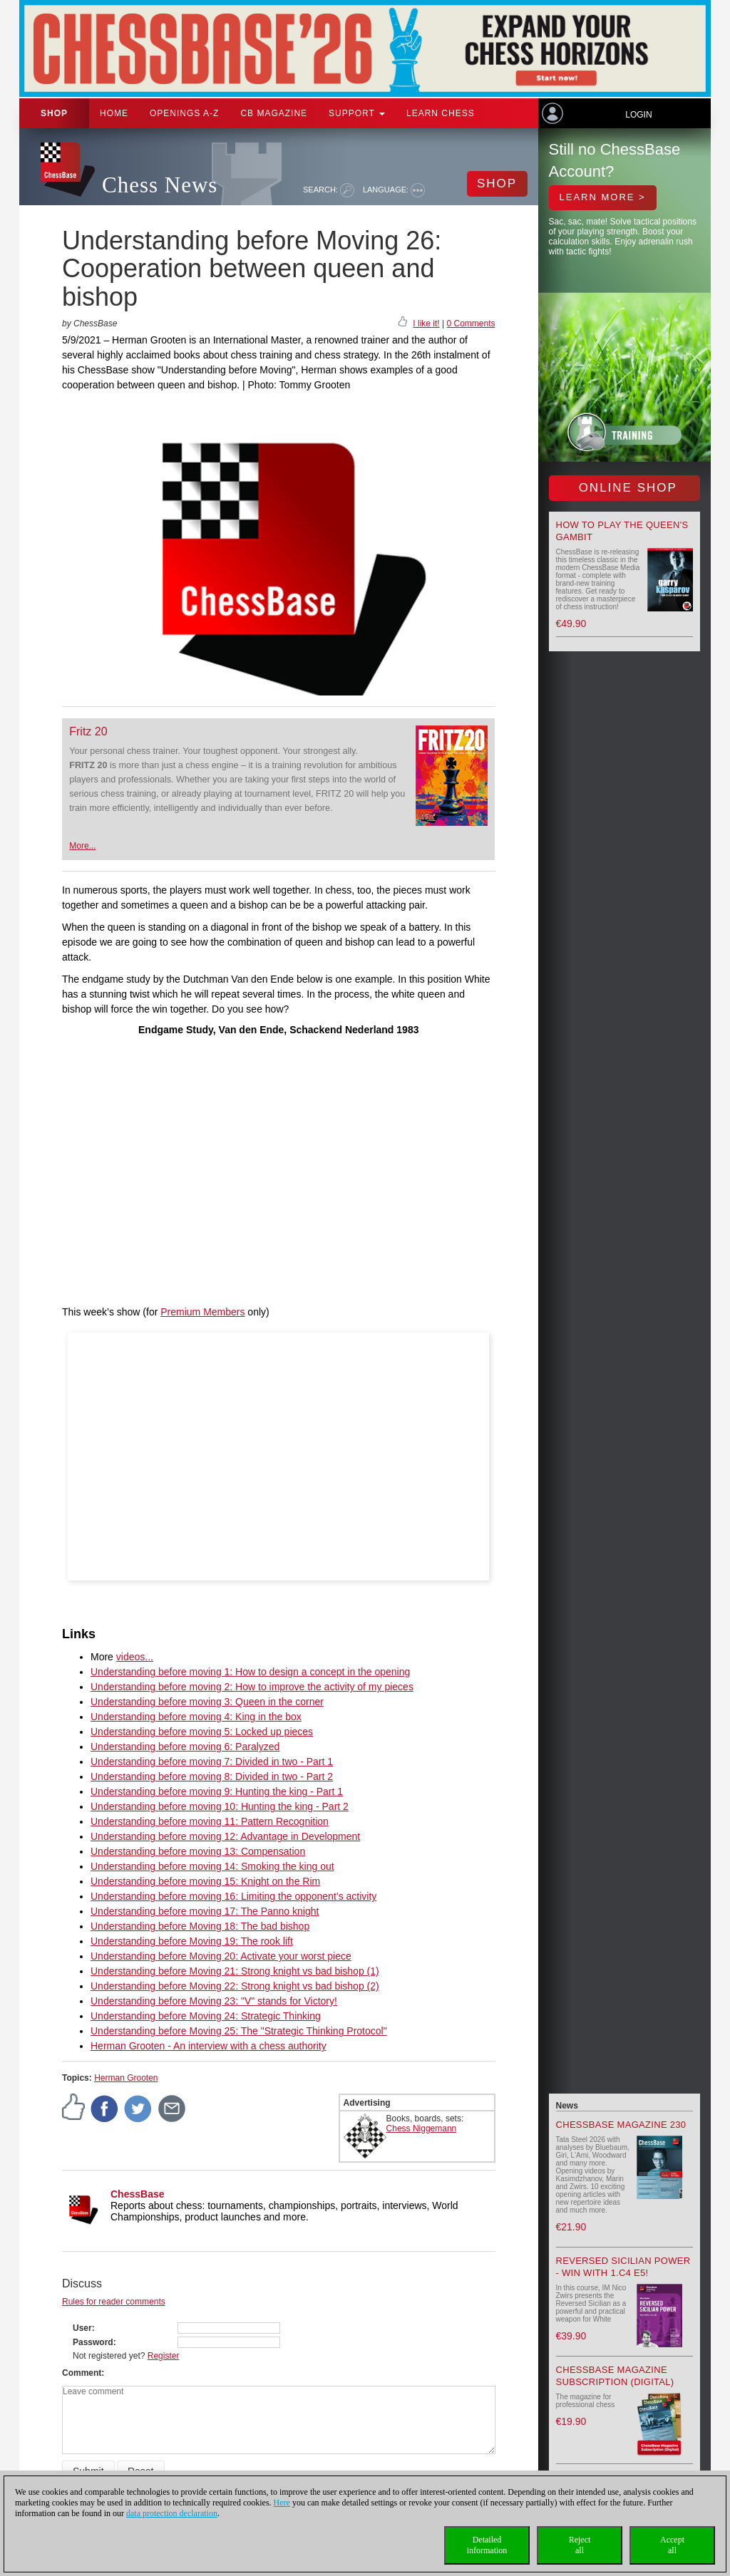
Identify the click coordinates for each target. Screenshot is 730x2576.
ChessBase (137, 2194)
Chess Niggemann (421, 2128)
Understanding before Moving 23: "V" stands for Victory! (214, 2001)
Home (114, 113)
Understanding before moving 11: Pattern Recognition (210, 1821)
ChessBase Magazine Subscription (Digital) (615, 2375)
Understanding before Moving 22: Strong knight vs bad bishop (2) (235, 1986)
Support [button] (357, 113)
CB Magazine (273, 113)
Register (164, 2356)
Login (638, 115)
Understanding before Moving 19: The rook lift (192, 1941)
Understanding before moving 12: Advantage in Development (225, 1836)
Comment (81, 2373)
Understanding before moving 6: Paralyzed (185, 1746)
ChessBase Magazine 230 (621, 2124)
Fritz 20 (88, 731)
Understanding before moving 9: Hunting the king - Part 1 (217, 1791)
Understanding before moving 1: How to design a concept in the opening (250, 1671)
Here (282, 2503)
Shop (54, 113)
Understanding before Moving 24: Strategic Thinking (206, 2016)
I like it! (426, 324)
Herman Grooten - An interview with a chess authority (209, 2046)
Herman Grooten (126, 2078)
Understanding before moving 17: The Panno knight (205, 1911)
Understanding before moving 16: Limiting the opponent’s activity (233, 1896)
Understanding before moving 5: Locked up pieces (202, 1731)
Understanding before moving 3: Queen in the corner (207, 1701)
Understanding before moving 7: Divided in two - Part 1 (212, 1761)
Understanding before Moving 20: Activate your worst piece (221, 1956)
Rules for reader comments (113, 2302)
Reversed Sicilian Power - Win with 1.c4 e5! (623, 2266)
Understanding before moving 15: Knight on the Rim (205, 1881)
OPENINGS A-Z (184, 113)
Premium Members (202, 1312)
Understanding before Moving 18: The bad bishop (200, 1926)
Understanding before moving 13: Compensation (198, 1851)
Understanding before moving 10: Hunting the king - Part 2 (220, 1806)
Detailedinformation (487, 2545)
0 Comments (470, 324)
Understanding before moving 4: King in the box (196, 1716)
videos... (134, 1656)
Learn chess (440, 113)
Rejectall (580, 2545)
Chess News (159, 184)
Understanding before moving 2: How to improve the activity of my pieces (252, 1686)
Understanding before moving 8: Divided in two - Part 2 (212, 1776)
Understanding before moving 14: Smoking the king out (212, 1866)
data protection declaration (171, 2513)
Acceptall (672, 2545)
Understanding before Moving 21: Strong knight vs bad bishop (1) (235, 1971)
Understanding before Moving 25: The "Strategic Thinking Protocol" (239, 2031)
